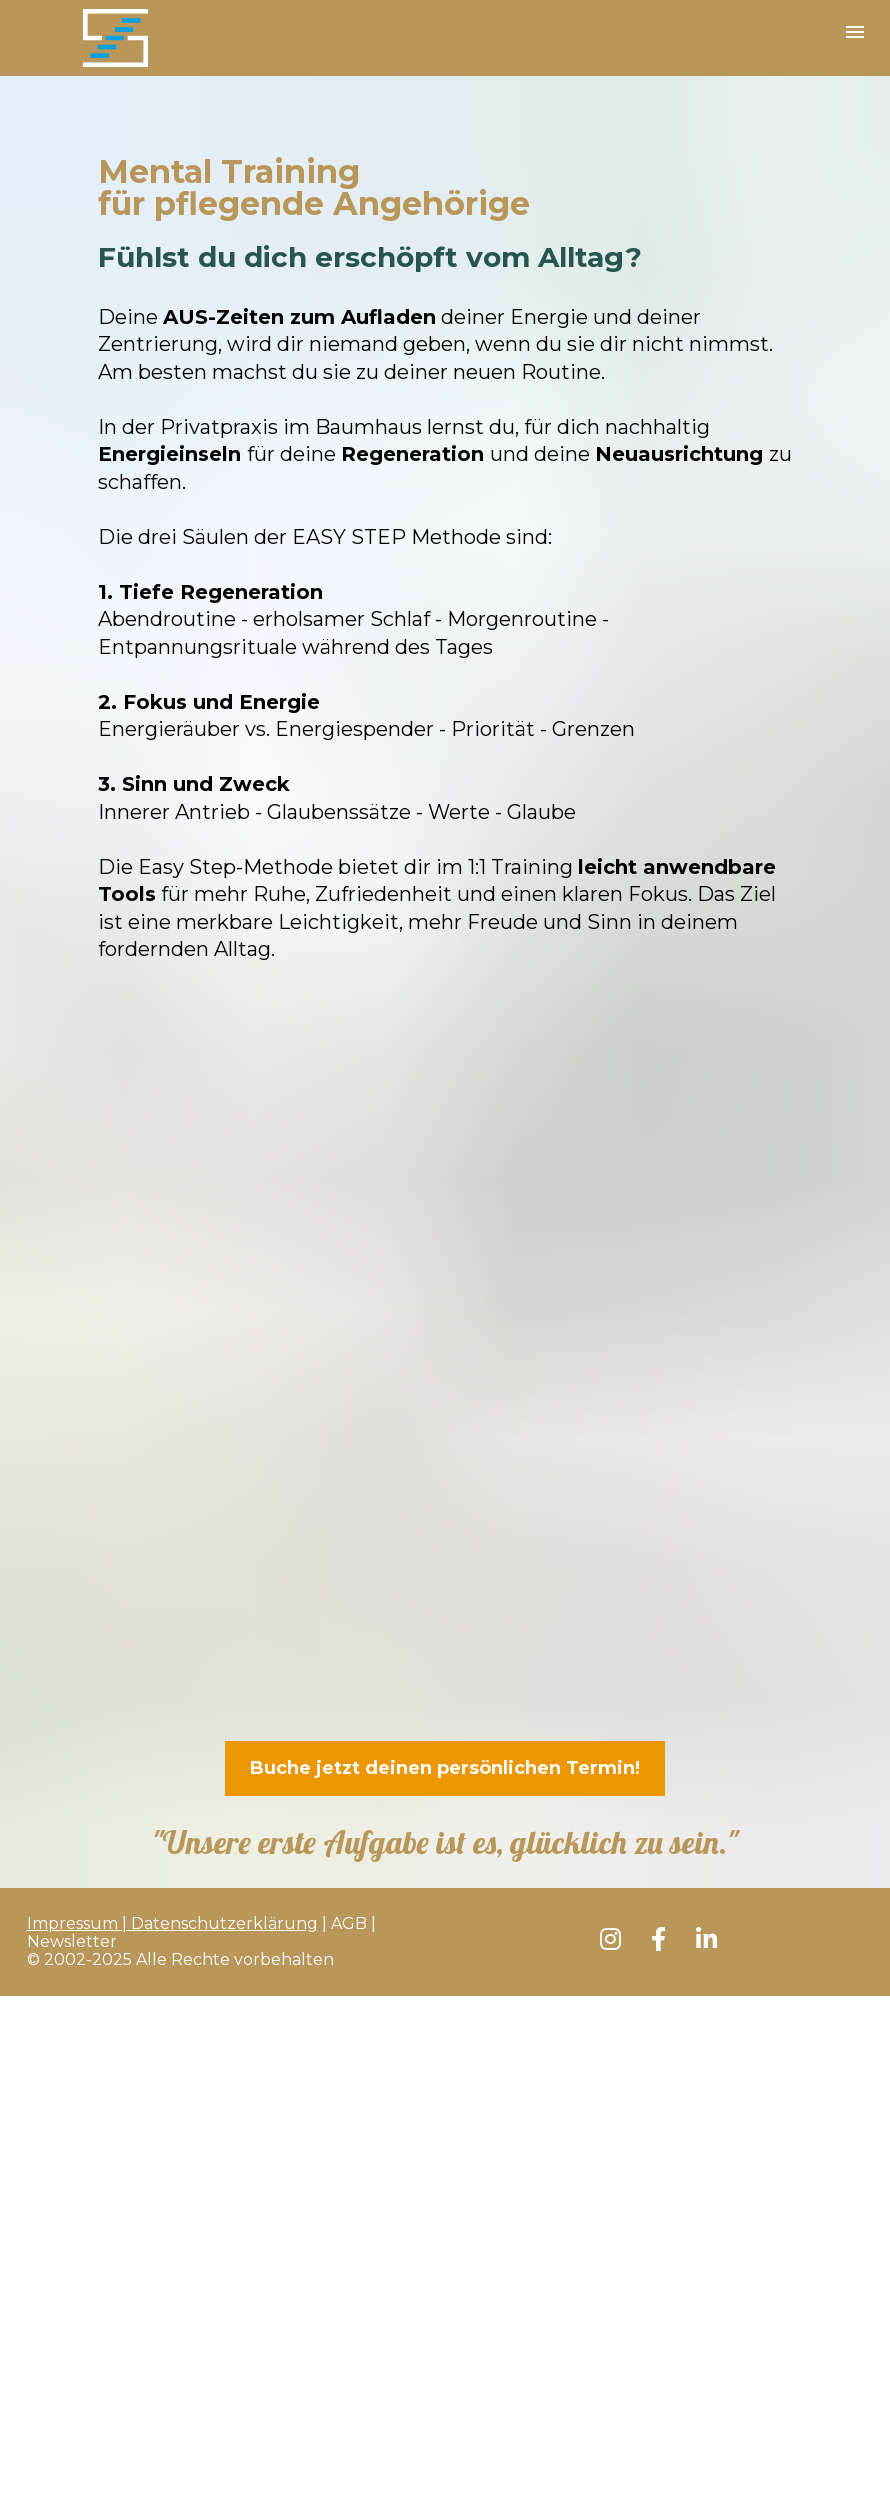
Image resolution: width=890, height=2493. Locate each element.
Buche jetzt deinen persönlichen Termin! (445, 1768)
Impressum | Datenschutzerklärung (172, 1923)
